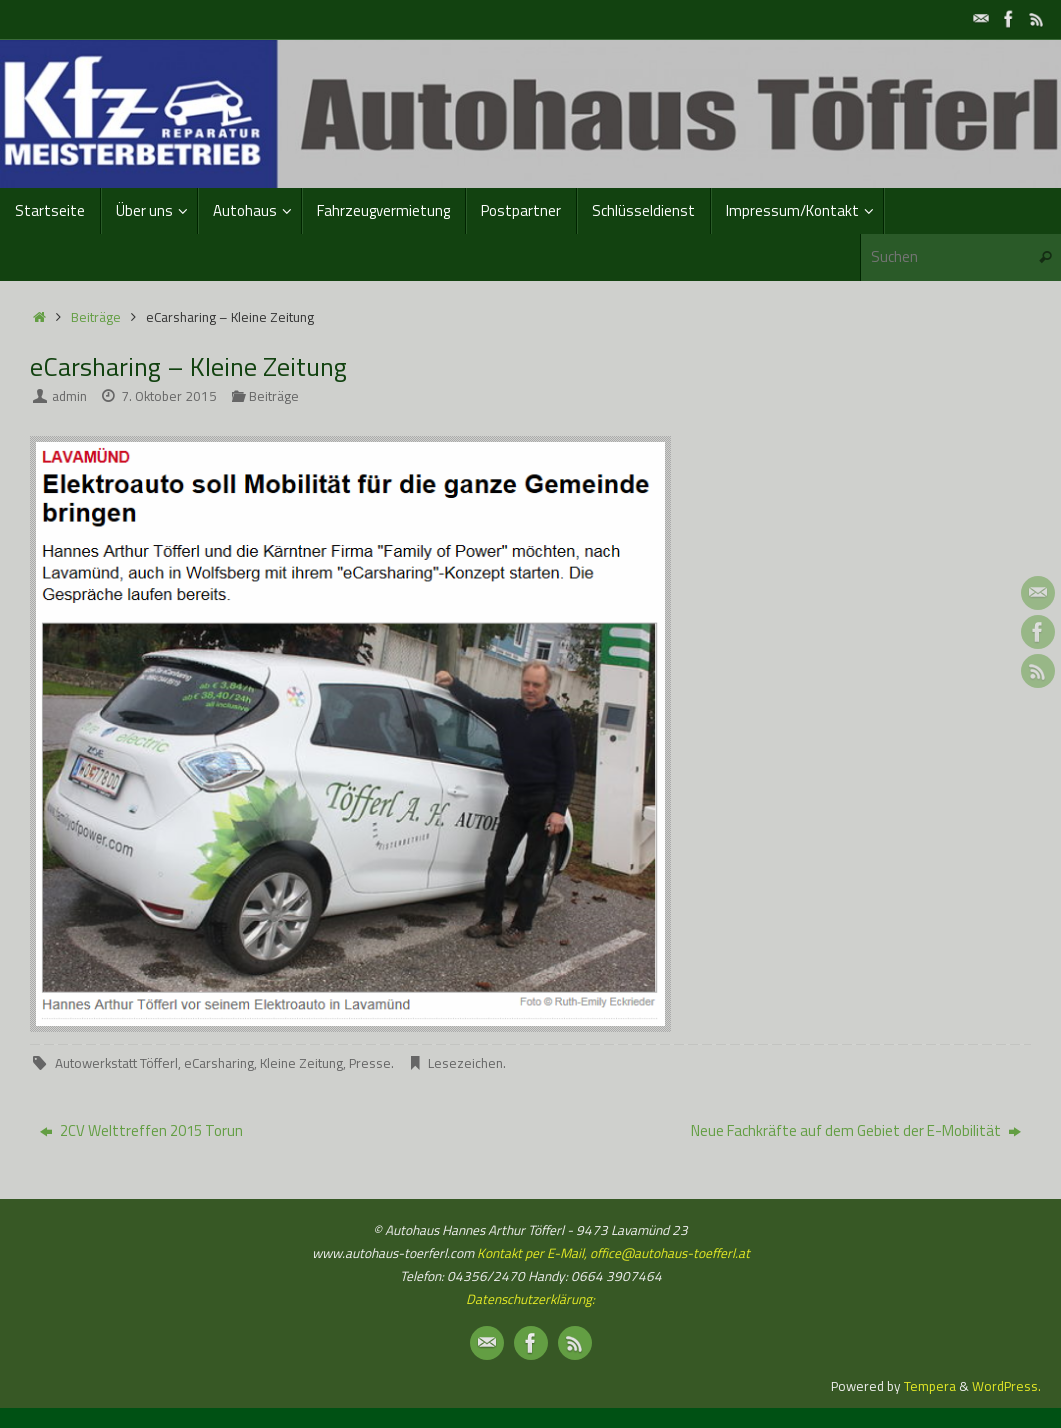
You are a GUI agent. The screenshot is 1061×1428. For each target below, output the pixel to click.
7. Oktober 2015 (169, 396)
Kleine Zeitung (301, 1063)
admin (69, 396)
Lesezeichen (465, 1063)
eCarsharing (219, 1063)
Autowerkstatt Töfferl (116, 1063)
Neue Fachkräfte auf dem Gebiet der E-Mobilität (856, 1130)
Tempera (930, 1386)
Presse (370, 1063)
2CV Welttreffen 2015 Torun (141, 1130)
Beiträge (96, 317)
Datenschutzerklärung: (530, 1299)
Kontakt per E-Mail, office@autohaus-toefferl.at (612, 1253)
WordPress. (1006, 1386)
